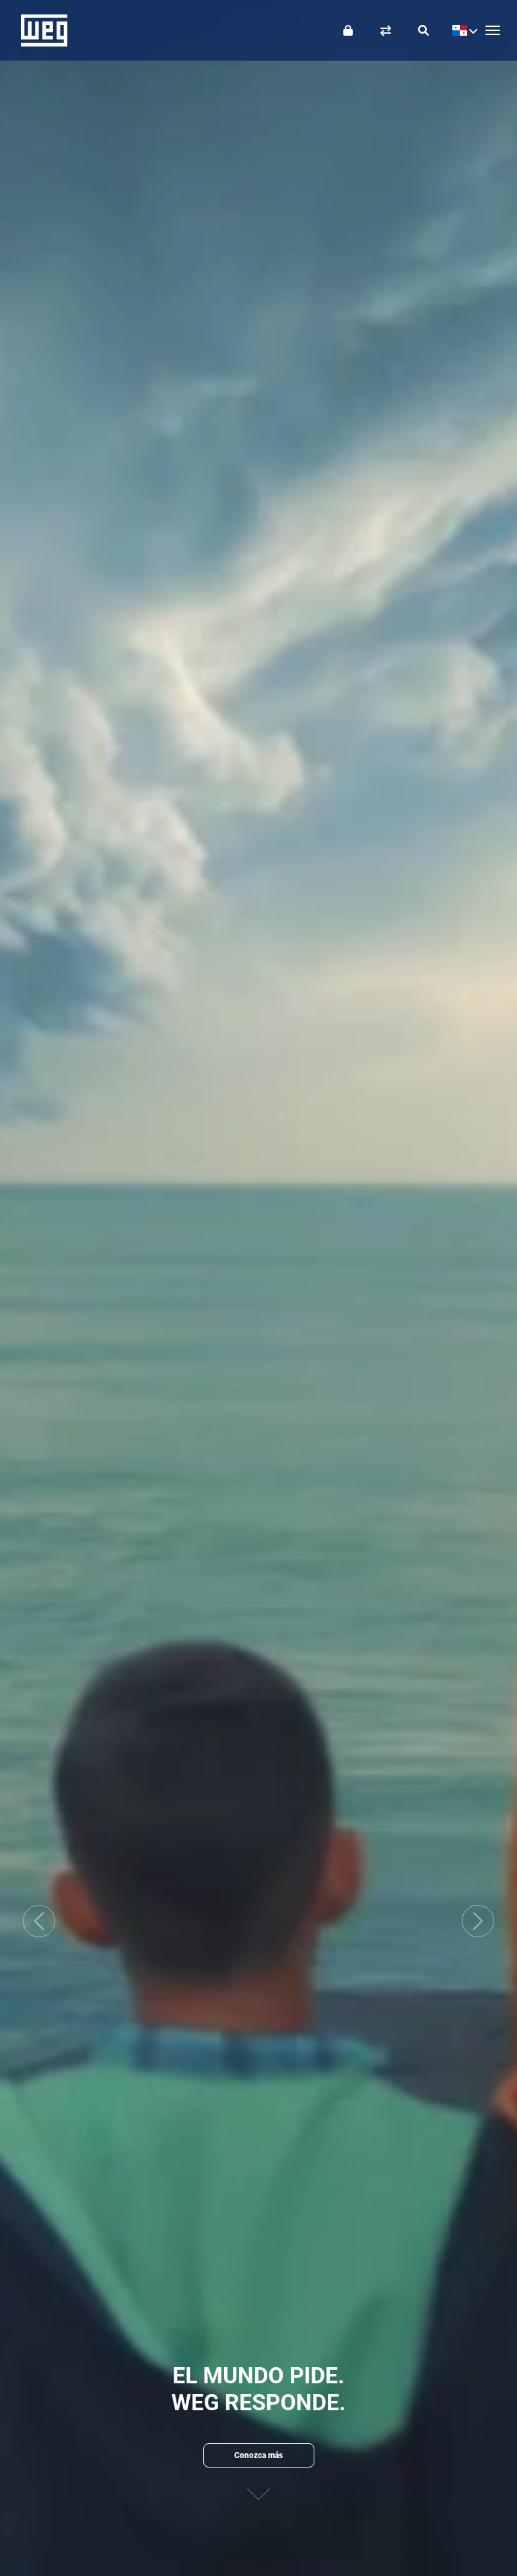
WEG (39, 30)
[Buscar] (423, 30)
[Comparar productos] (385, 30)
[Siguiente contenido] (258, 2496)
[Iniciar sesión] (348, 30)
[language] (461, 30)
